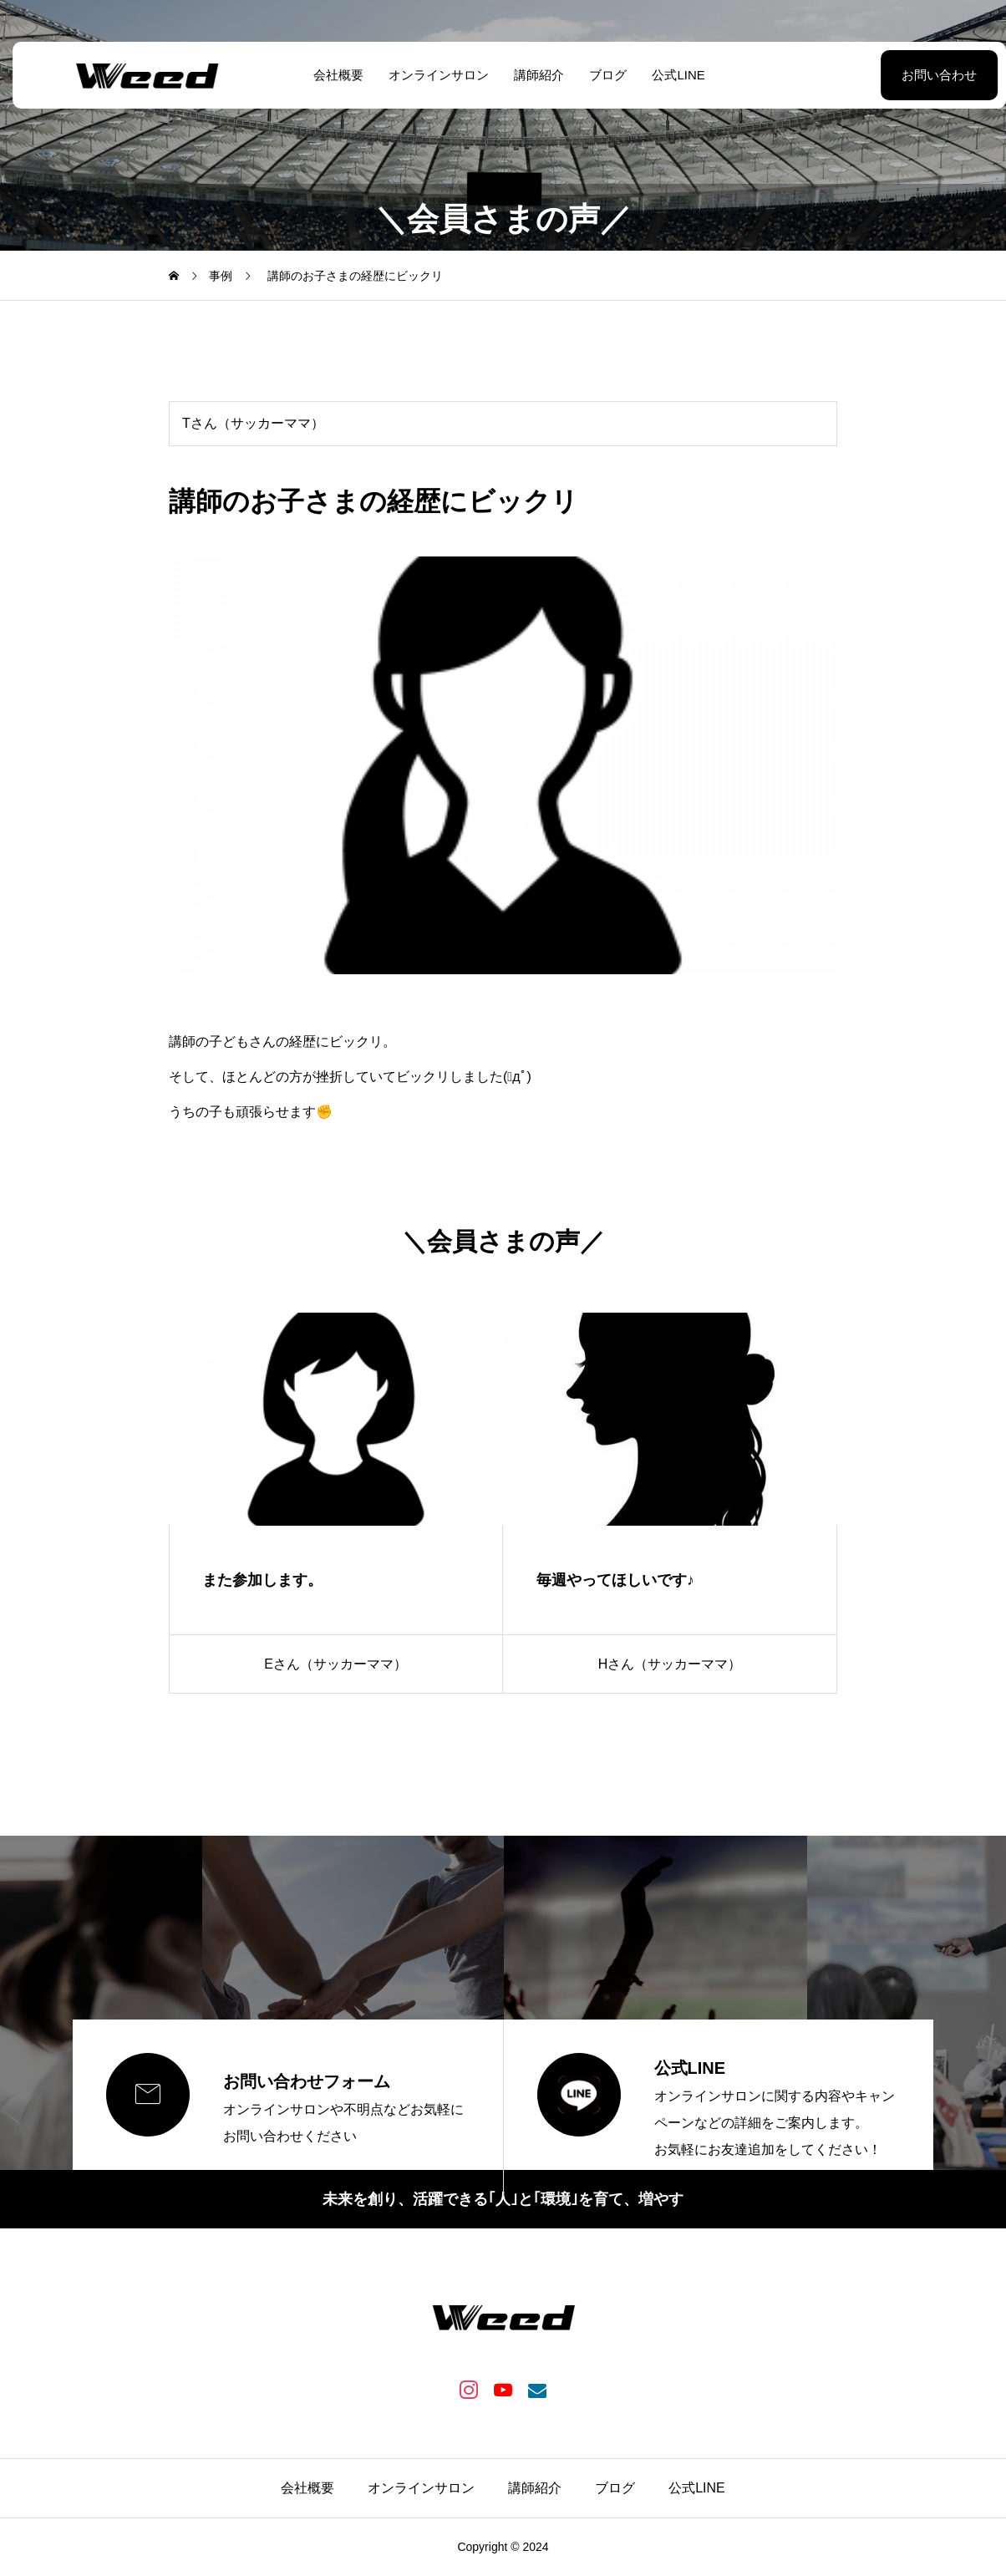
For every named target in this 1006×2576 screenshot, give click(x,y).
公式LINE (672, 75)
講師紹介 (533, 75)
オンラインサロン (433, 75)
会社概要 (332, 75)
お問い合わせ (897, 75)
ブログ (602, 75)
